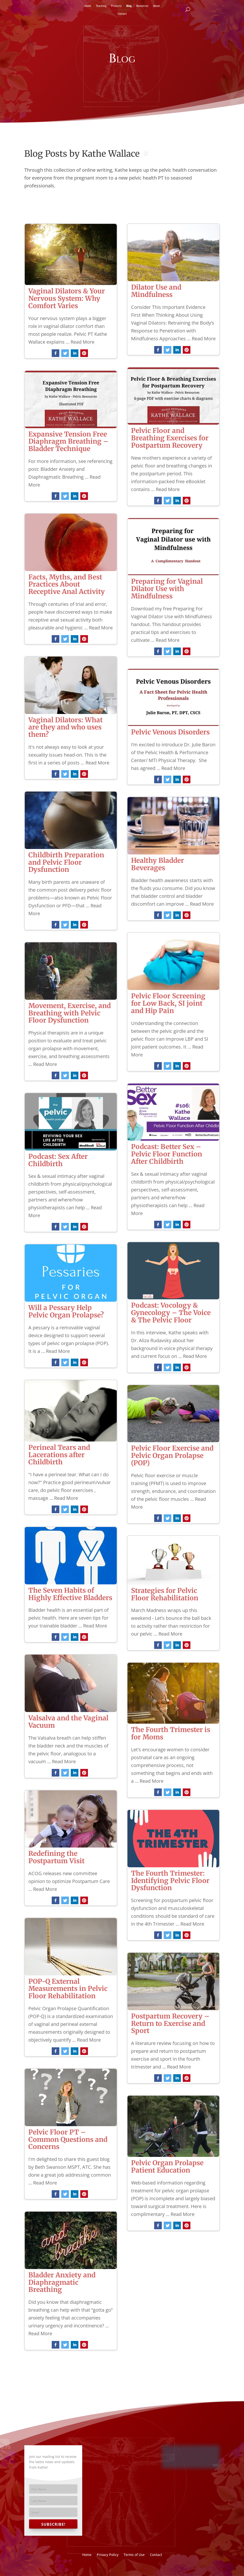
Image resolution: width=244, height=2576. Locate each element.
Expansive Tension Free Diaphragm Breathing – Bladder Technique (68, 441)
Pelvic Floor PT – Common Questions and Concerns (67, 2139)
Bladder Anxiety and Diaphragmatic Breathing (62, 2282)
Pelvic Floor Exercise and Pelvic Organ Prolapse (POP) (172, 1455)
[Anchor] (146, 153)
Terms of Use (134, 2555)
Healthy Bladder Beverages (157, 864)
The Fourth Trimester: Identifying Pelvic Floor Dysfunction (170, 1880)
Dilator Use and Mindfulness (156, 291)
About (156, 6)
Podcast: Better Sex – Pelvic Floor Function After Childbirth (166, 1154)
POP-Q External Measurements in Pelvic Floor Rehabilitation (67, 1988)
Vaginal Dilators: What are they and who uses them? (65, 727)
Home (87, 6)
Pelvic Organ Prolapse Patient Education (167, 2166)
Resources (142, 6)
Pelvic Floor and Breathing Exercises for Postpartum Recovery (169, 438)
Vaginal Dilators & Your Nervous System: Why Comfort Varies (66, 298)
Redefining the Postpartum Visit (56, 1857)
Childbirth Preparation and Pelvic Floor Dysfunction (66, 862)
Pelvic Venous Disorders (170, 732)
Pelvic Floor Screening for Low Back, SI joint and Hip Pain (168, 1003)
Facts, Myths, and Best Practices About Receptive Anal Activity (66, 584)
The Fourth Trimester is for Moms (170, 1733)
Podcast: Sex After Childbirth (58, 1160)
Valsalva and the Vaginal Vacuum (68, 1722)
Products (116, 6)
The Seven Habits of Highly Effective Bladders (70, 1594)
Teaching (101, 6)
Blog (129, 6)
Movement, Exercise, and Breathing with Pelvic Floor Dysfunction (69, 1013)
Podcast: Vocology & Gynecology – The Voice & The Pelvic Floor (171, 1312)
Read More (82, 342)
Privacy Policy (107, 2555)
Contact (122, 13)
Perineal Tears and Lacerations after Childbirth (59, 1454)
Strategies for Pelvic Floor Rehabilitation (164, 1594)
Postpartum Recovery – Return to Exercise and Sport (170, 2023)
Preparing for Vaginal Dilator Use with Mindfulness (167, 588)
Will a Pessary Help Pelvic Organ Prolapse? (66, 1311)
